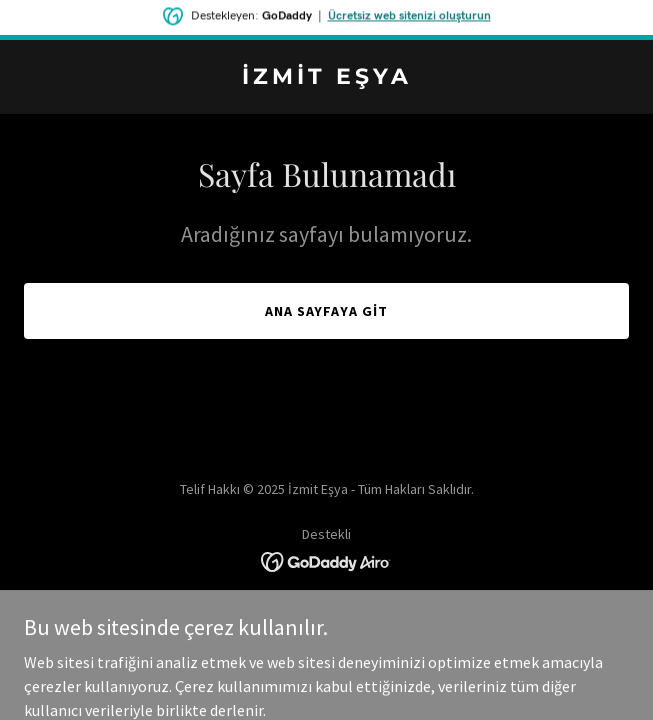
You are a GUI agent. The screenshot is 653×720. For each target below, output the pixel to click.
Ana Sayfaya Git (327, 311)
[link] (326, 78)
